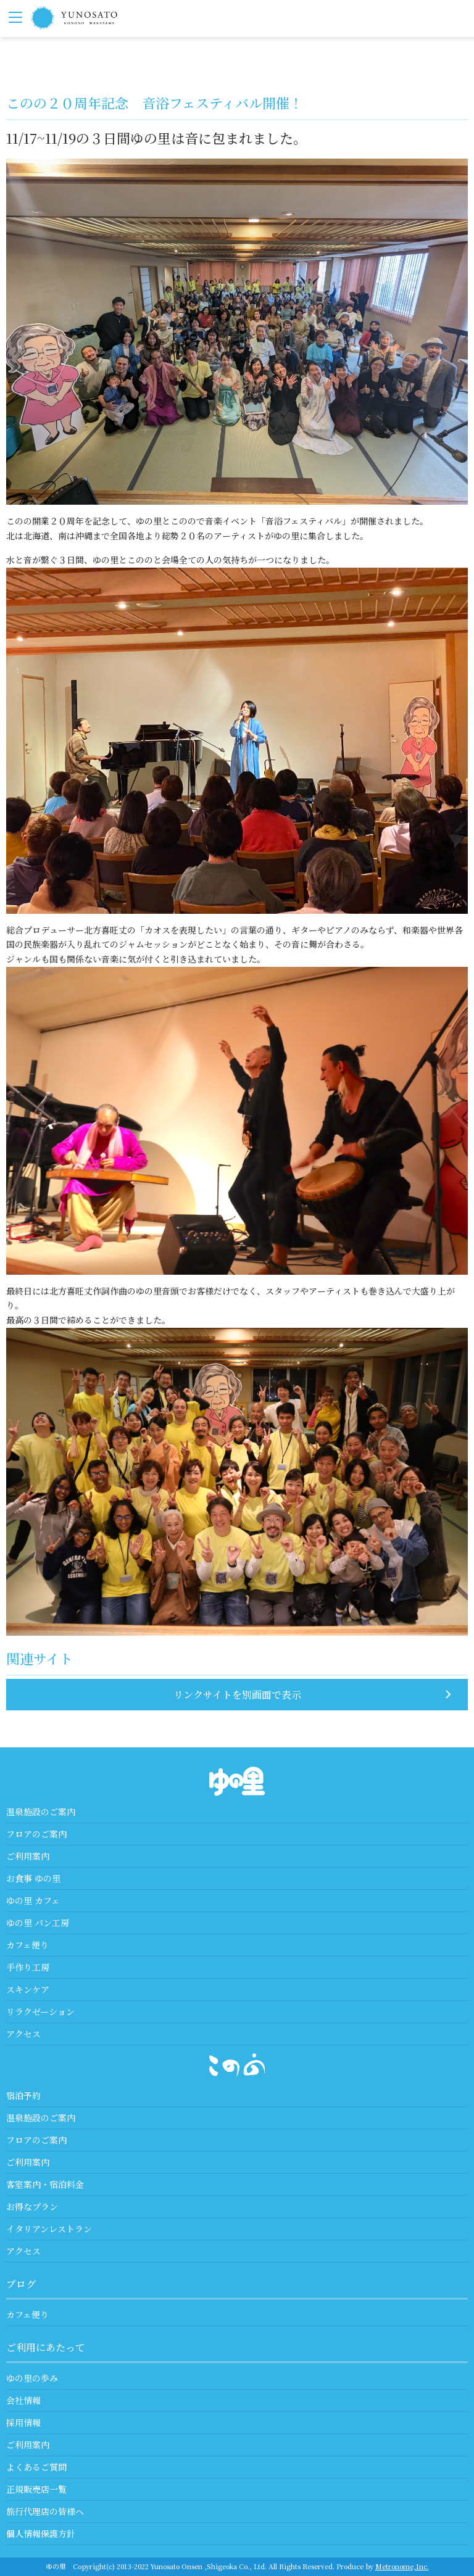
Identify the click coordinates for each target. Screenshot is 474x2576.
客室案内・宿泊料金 (45, 2184)
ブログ (21, 2284)
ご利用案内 (27, 1856)
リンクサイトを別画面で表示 (237, 1695)
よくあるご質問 (36, 2467)
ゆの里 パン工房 (37, 1922)
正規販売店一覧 (36, 2489)
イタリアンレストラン (49, 2228)
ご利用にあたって (45, 2347)
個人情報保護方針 (40, 2533)
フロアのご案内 (36, 1834)
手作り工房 (27, 1967)
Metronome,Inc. (402, 2566)
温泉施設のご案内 (40, 1811)
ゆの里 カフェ (33, 1900)
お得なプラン (32, 2206)
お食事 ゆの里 (33, 1878)
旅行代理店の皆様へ (45, 2511)
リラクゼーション (40, 2011)
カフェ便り (27, 1945)
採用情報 (23, 2422)
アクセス (23, 2033)
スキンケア (27, 1989)
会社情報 (23, 2400)
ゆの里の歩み (32, 2378)
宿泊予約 (23, 2095)
